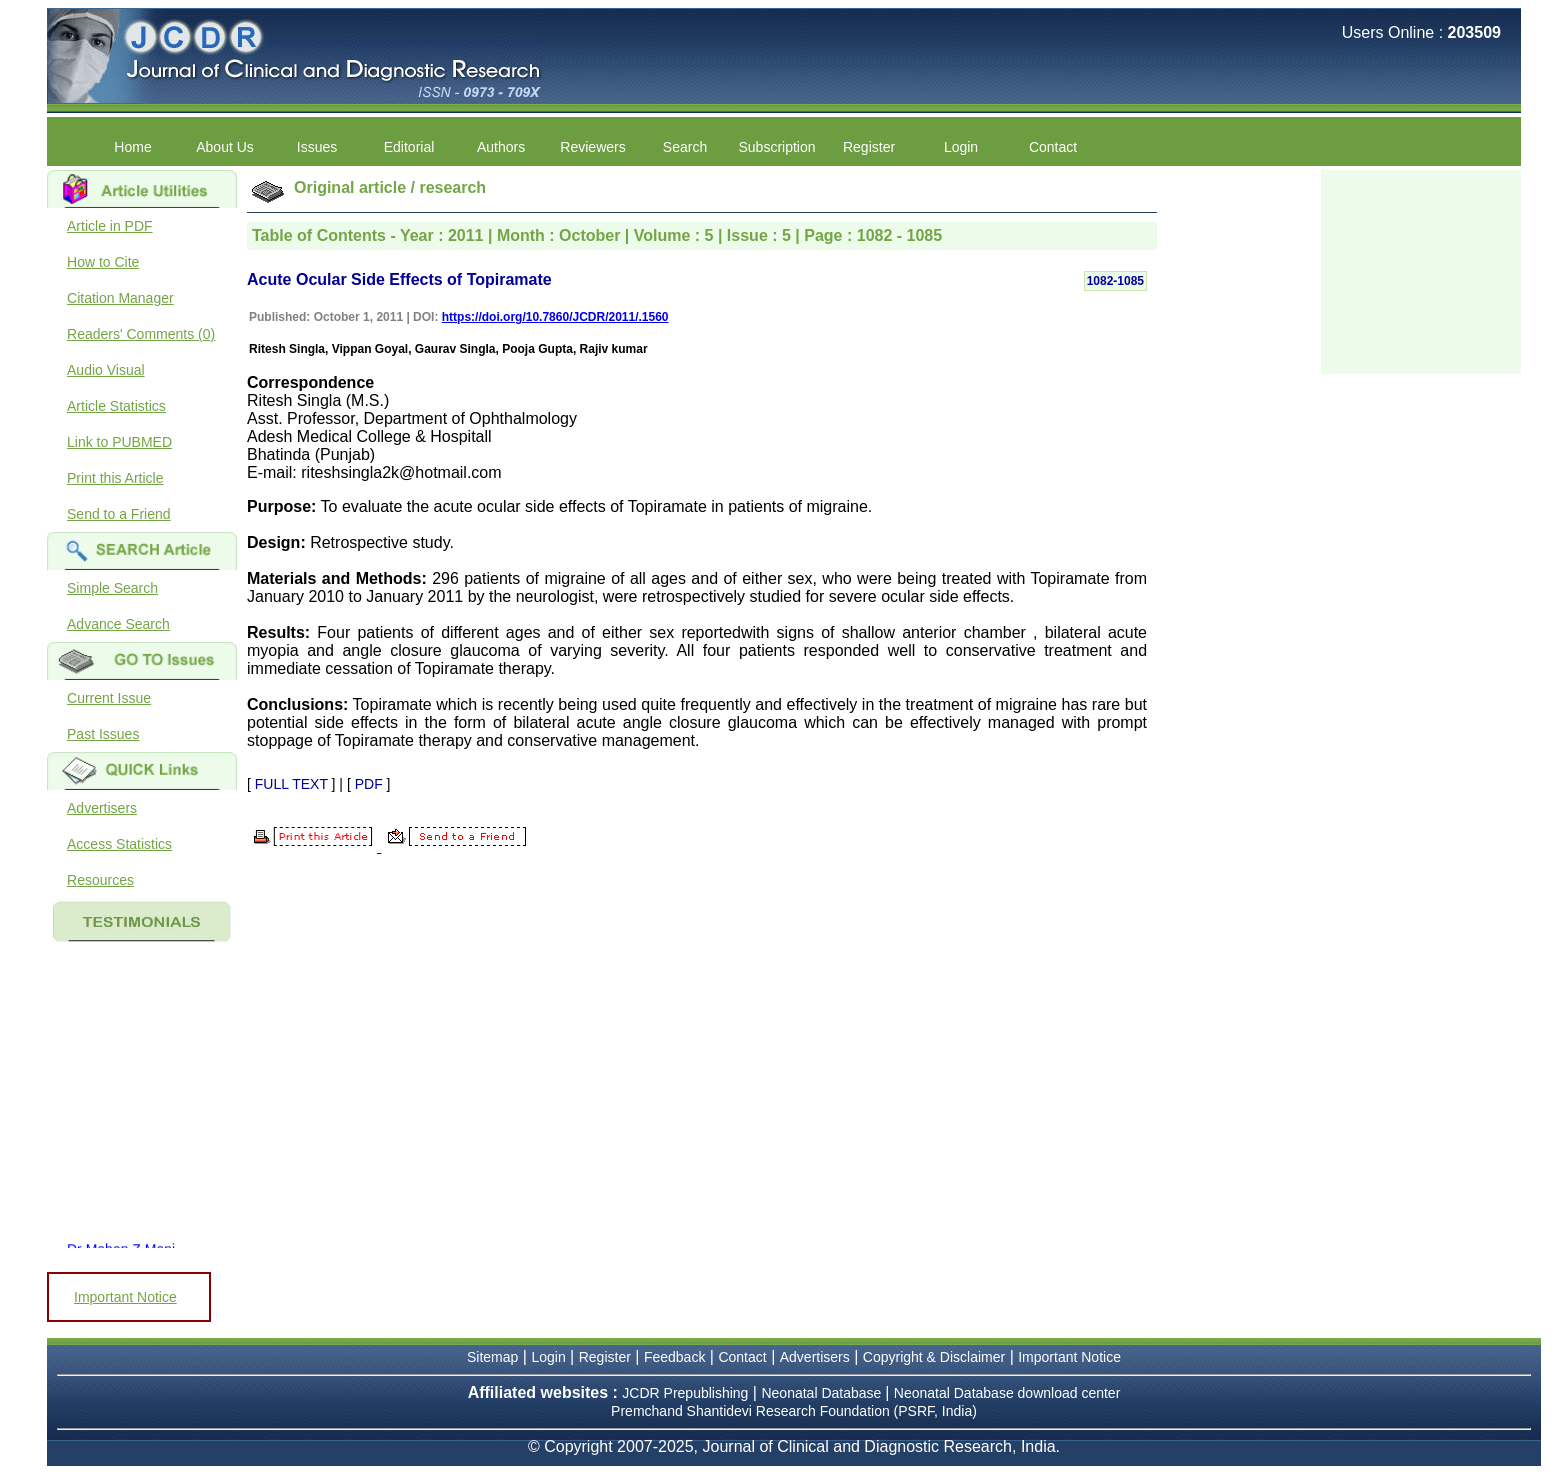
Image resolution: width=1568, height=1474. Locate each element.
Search (685, 147)
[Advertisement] (1421, 270)
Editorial (409, 147)
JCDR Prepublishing (685, 1393)
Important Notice (125, 1297)
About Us (225, 147)
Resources (100, 880)
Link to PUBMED (119, 442)
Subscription (777, 147)
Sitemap (492, 1357)
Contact (1053, 147)
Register (869, 147)
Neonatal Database (823, 1393)
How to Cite (103, 262)
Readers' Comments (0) (141, 334)
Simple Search (112, 588)
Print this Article (115, 478)
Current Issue (109, 698)
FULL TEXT (291, 784)
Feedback (674, 1357)
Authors (501, 147)
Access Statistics (119, 844)
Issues (317, 147)
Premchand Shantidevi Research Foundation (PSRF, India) (794, 1411)
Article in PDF (110, 226)
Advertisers (102, 808)
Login (961, 147)
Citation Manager (120, 298)
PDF (369, 784)
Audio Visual (106, 370)
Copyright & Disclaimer (934, 1357)
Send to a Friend (119, 514)
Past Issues (103, 734)
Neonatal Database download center (1007, 1393)
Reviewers (592, 147)
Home (132, 147)
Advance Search (118, 624)
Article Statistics (116, 406)
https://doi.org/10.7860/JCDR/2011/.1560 (555, 317)
